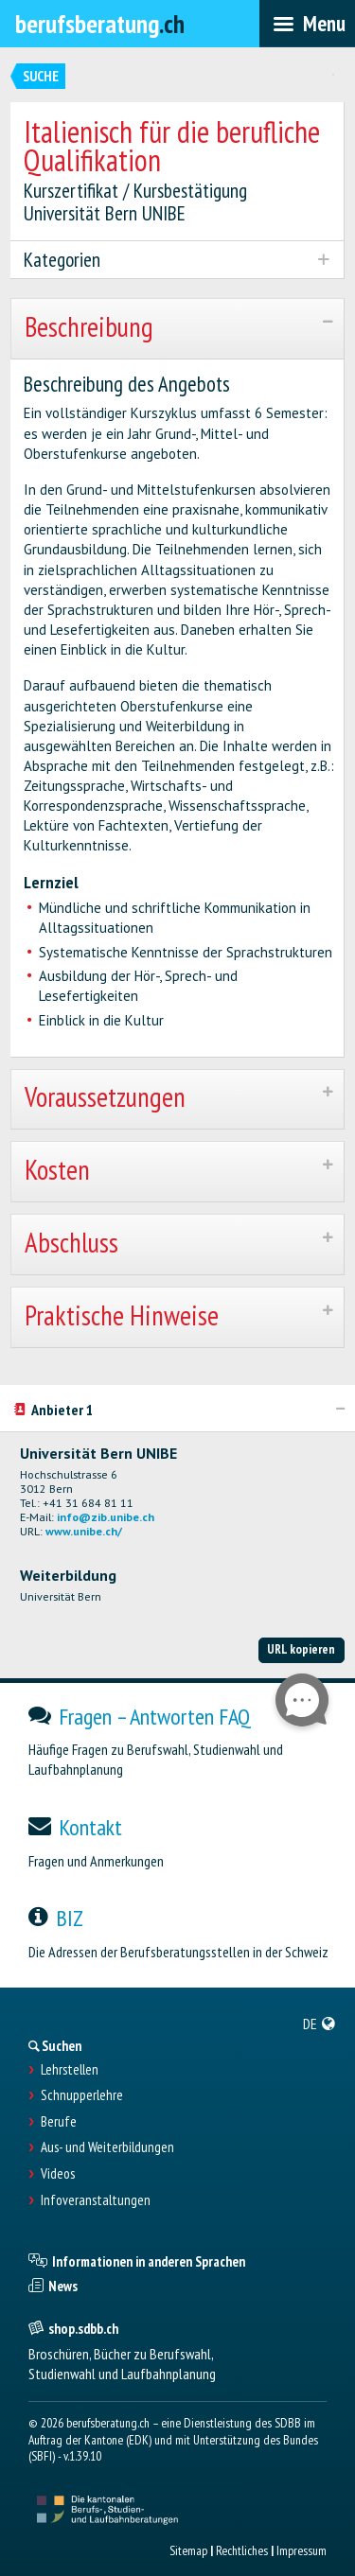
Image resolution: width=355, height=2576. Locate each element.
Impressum (301, 2550)
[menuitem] (319, 2023)
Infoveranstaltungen (96, 2200)
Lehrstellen (69, 2069)
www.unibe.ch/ (83, 1531)
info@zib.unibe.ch (105, 1517)
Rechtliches (242, 2550)
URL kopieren (301, 1648)
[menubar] (307, 23)
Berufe (59, 2121)
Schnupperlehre (82, 2095)
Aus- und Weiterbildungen (107, 2147)
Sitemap (188, 2550)
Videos (58, 2173)
